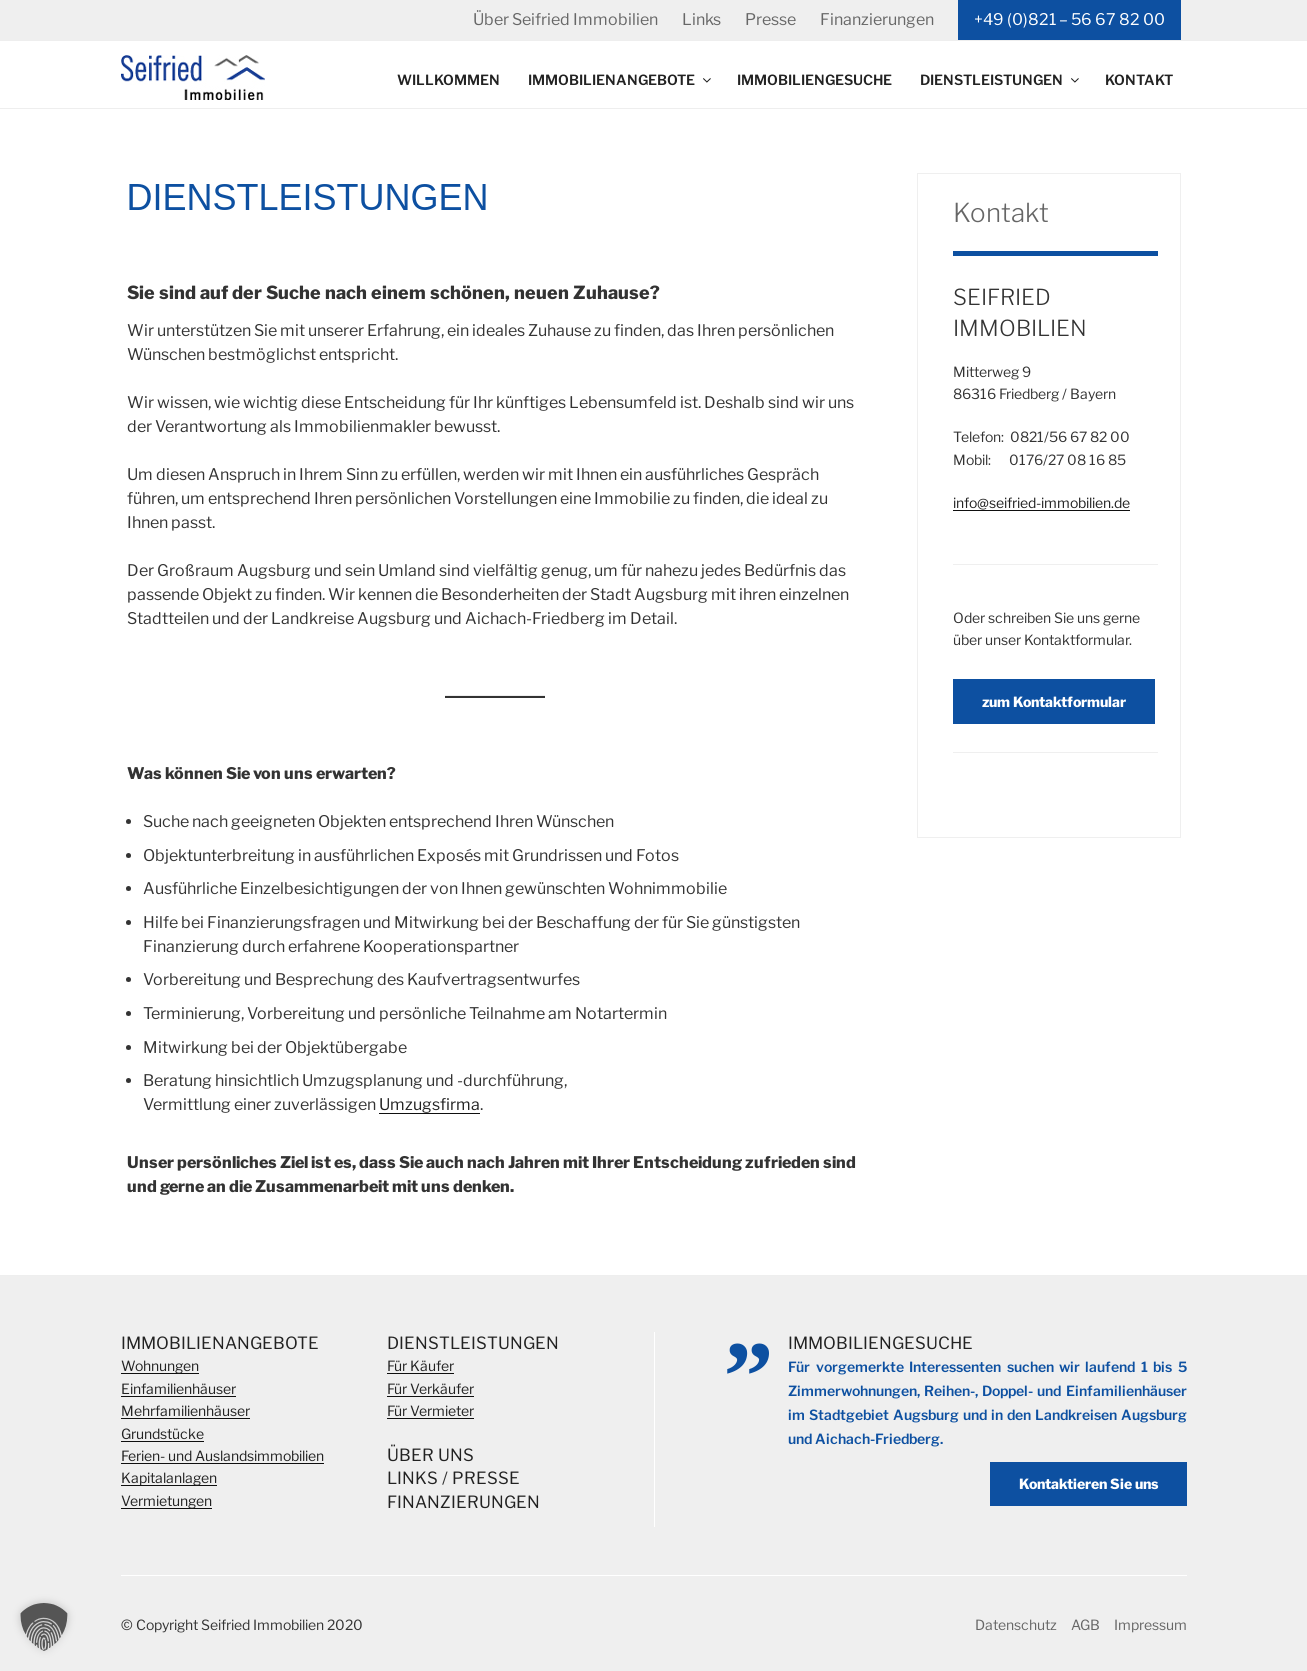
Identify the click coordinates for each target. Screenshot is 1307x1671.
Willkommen (448, 79)
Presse (770, 19)
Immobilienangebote (621, 79)
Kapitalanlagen (169, 1477)
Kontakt (1139, 79)
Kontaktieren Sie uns (1088, 1483)
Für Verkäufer (430, 1388)
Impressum (1150, 1624)
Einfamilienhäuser (178, 1388)
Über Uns (430, 1455)
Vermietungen (166, 1500)
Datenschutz (1016, 1624)
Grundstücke (162, 1433)
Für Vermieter (430, 1410)
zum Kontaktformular (1054, 701)
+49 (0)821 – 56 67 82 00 (1069, 19)
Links (701, 19)
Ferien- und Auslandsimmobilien (222, 1455)
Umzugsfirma (429, 1104)
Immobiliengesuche (814, 79)
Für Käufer (420, 1365)
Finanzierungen (877, 19)
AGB (1085, 1624)
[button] (44, 1627)
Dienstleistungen (1001, 79)
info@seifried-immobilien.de (1041, 502)
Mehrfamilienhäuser (185, 1410)
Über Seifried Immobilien (565, 19)
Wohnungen (160, 1365)
